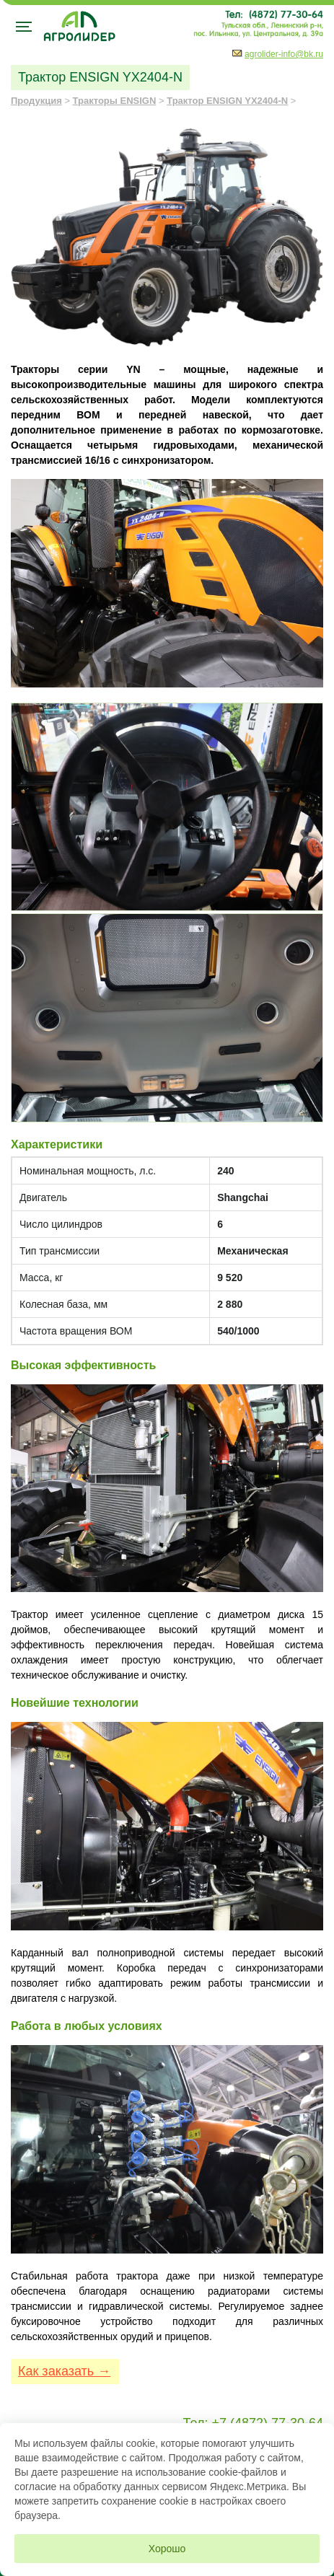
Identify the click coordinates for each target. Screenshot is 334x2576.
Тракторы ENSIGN (115, 100)
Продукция (36, 100)
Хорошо (167, 2548)
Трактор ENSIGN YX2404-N (227, 100)
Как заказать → (64, 2371)
